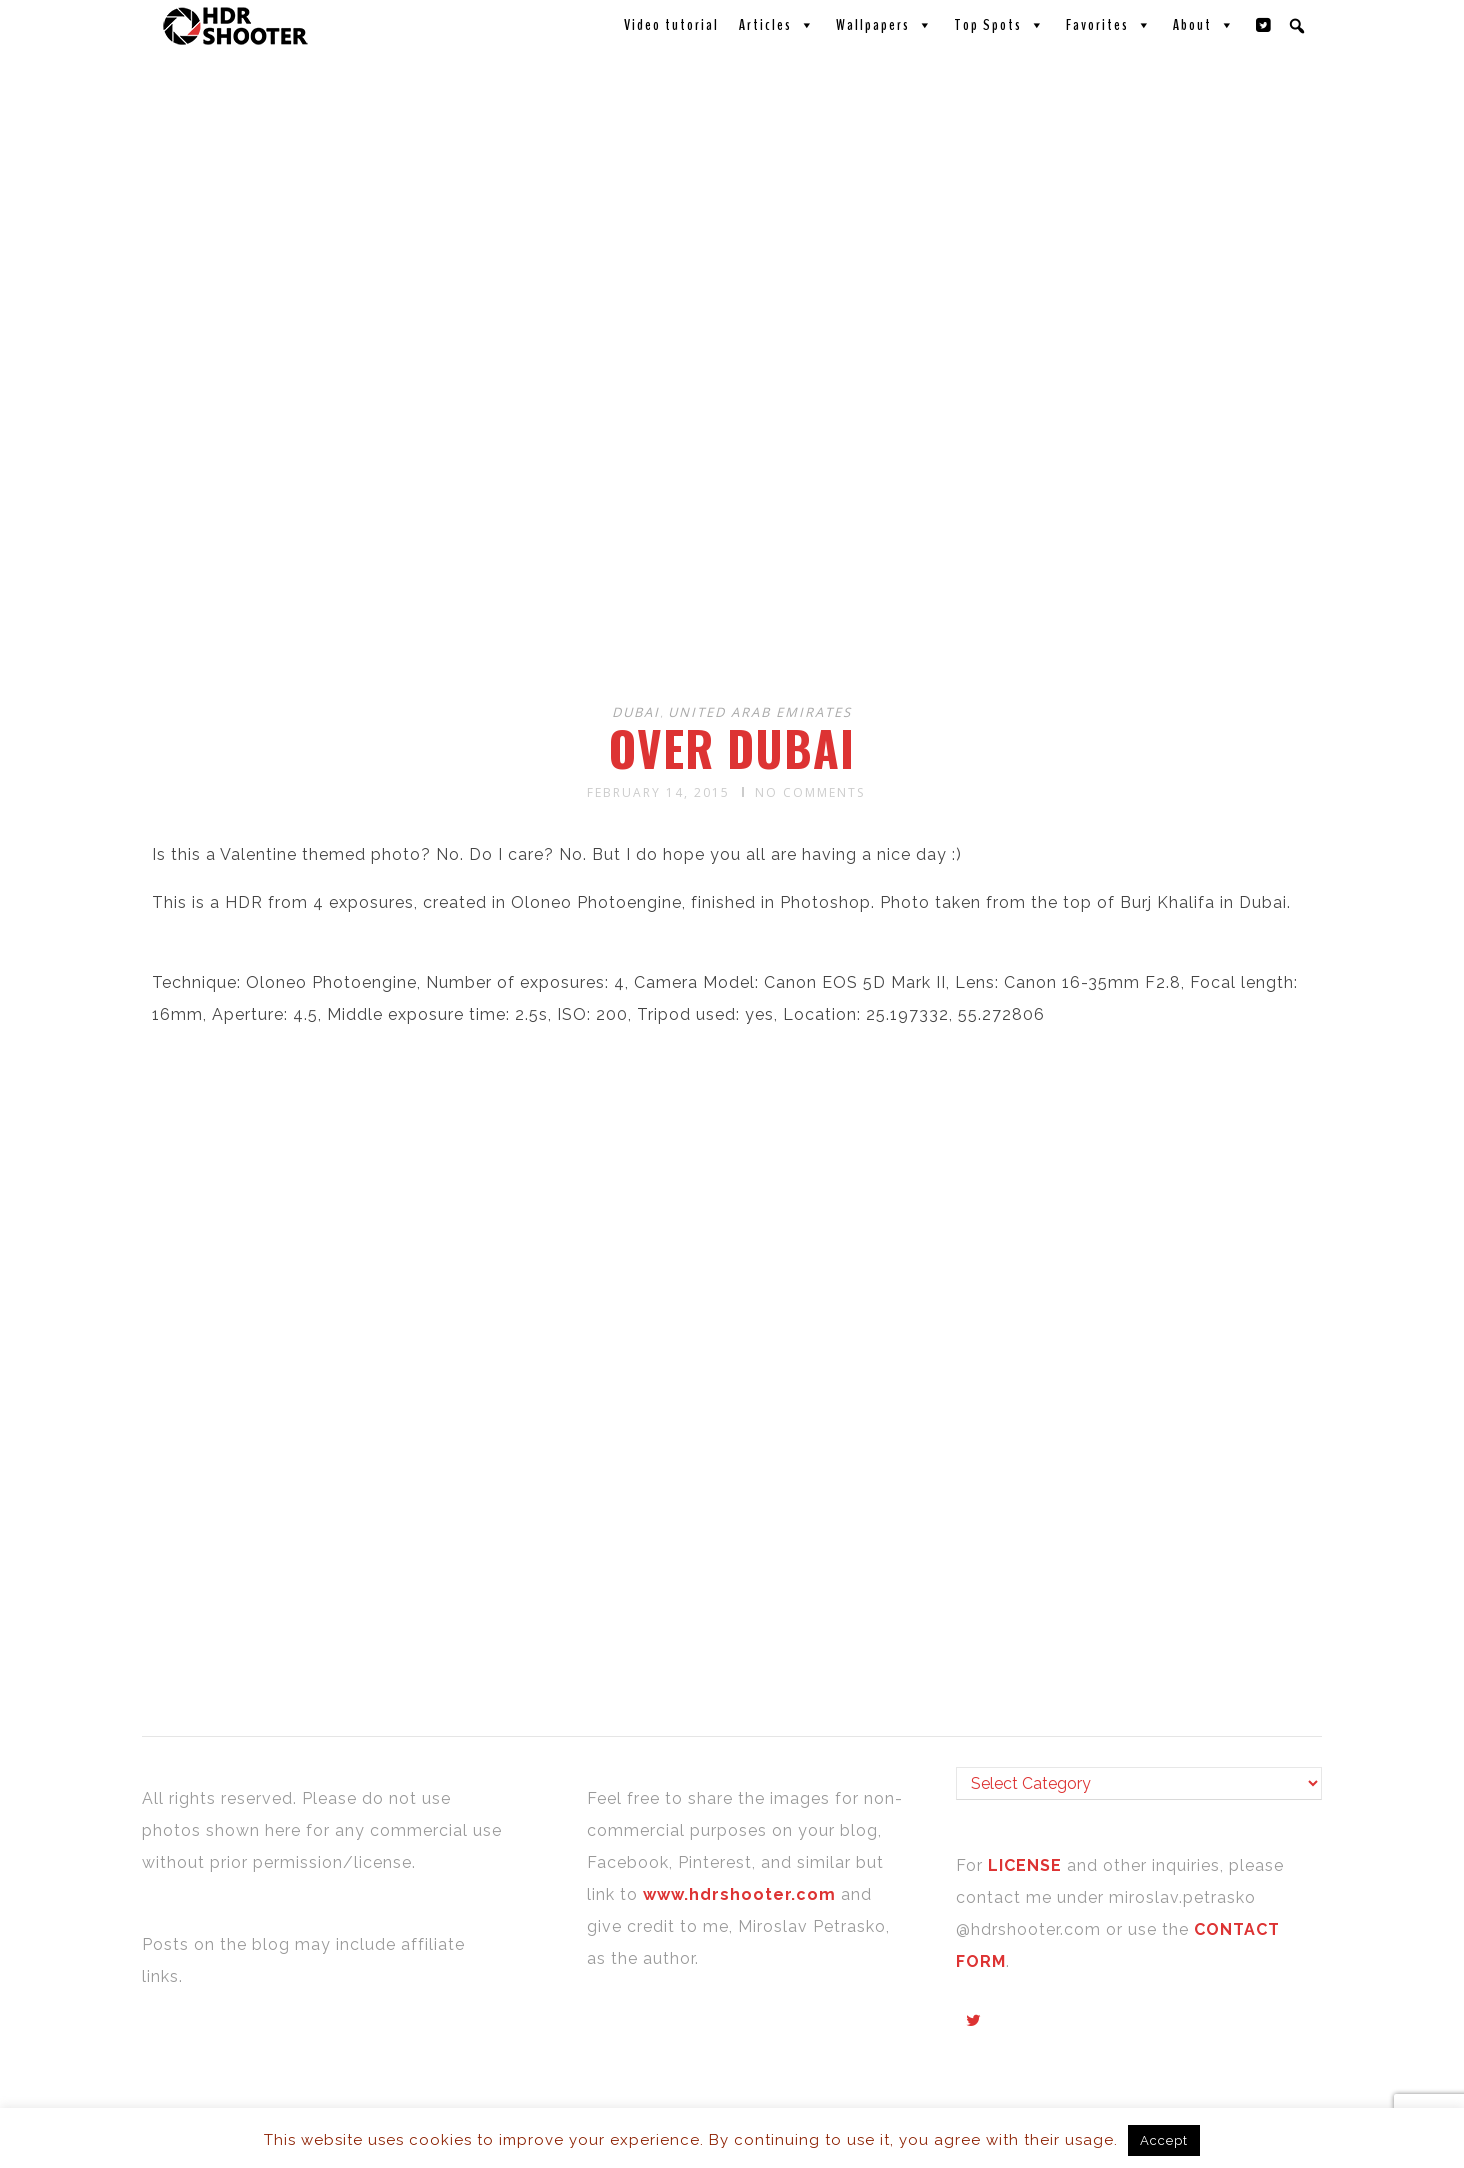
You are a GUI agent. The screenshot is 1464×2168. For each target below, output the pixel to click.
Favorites (1109, 25)
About (1204, 25)
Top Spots (1000, 25)
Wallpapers (885, 25)
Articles (777, 25)
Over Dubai (732, 748)
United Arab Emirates (760, 712)
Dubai (636, 712)
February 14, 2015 (658, 792)
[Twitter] (1264, 25)
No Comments (810, 792)
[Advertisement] (735, 528)
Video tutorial (671, 25)
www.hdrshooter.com (739, 1894)
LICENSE (1027, 1865)
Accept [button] (1164, 2140)
